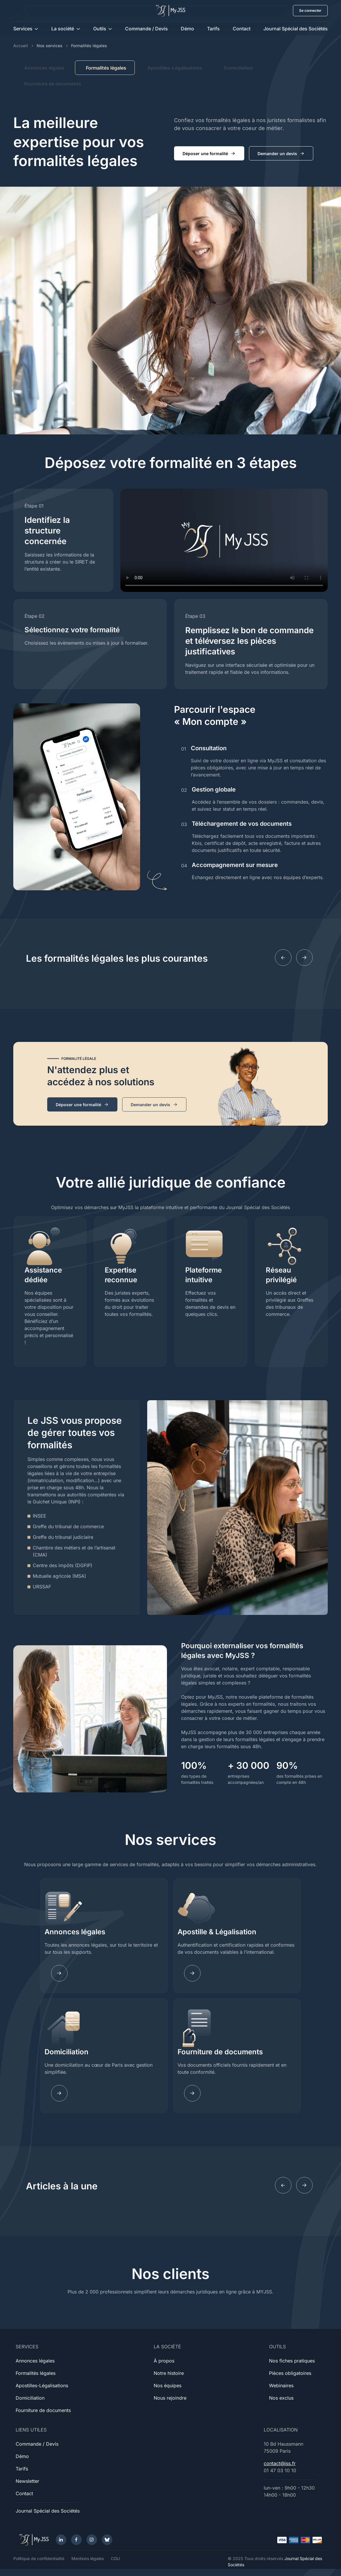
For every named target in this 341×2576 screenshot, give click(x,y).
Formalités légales (35, 2373)
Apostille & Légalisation (217, 1932)
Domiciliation (238, 68)
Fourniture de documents (52, 84)
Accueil (20, 45)
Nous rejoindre (170, 2398)
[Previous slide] (283, 957)
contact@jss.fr (280, 2463)
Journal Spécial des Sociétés (295, 29)
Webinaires (281, 2385)
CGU (115, 2558)
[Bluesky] (107, 2539)
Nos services (50, 45)
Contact (241, 29)
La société (62, 29)
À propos (164, 2361)
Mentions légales (87, 2558)
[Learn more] (192, 1973)
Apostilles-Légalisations (174, 68)
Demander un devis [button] (281, 153)
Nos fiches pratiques (292, 2361)
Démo (187, 29)
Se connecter (310, 10)
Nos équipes (167, 2385)
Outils (99, 29)
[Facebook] (76, 2539)
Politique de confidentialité (38, 2558)
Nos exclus (281, 2398)
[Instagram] (91, 2539)
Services (22, 29)
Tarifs (213, 29)
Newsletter (27, 2481)
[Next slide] (304, 957)
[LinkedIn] (61, 2539)
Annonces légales (44, 68)
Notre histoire (169, 2373)
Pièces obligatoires (290, 2373)
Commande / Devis (146, 29)
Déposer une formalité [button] (209, 153)
